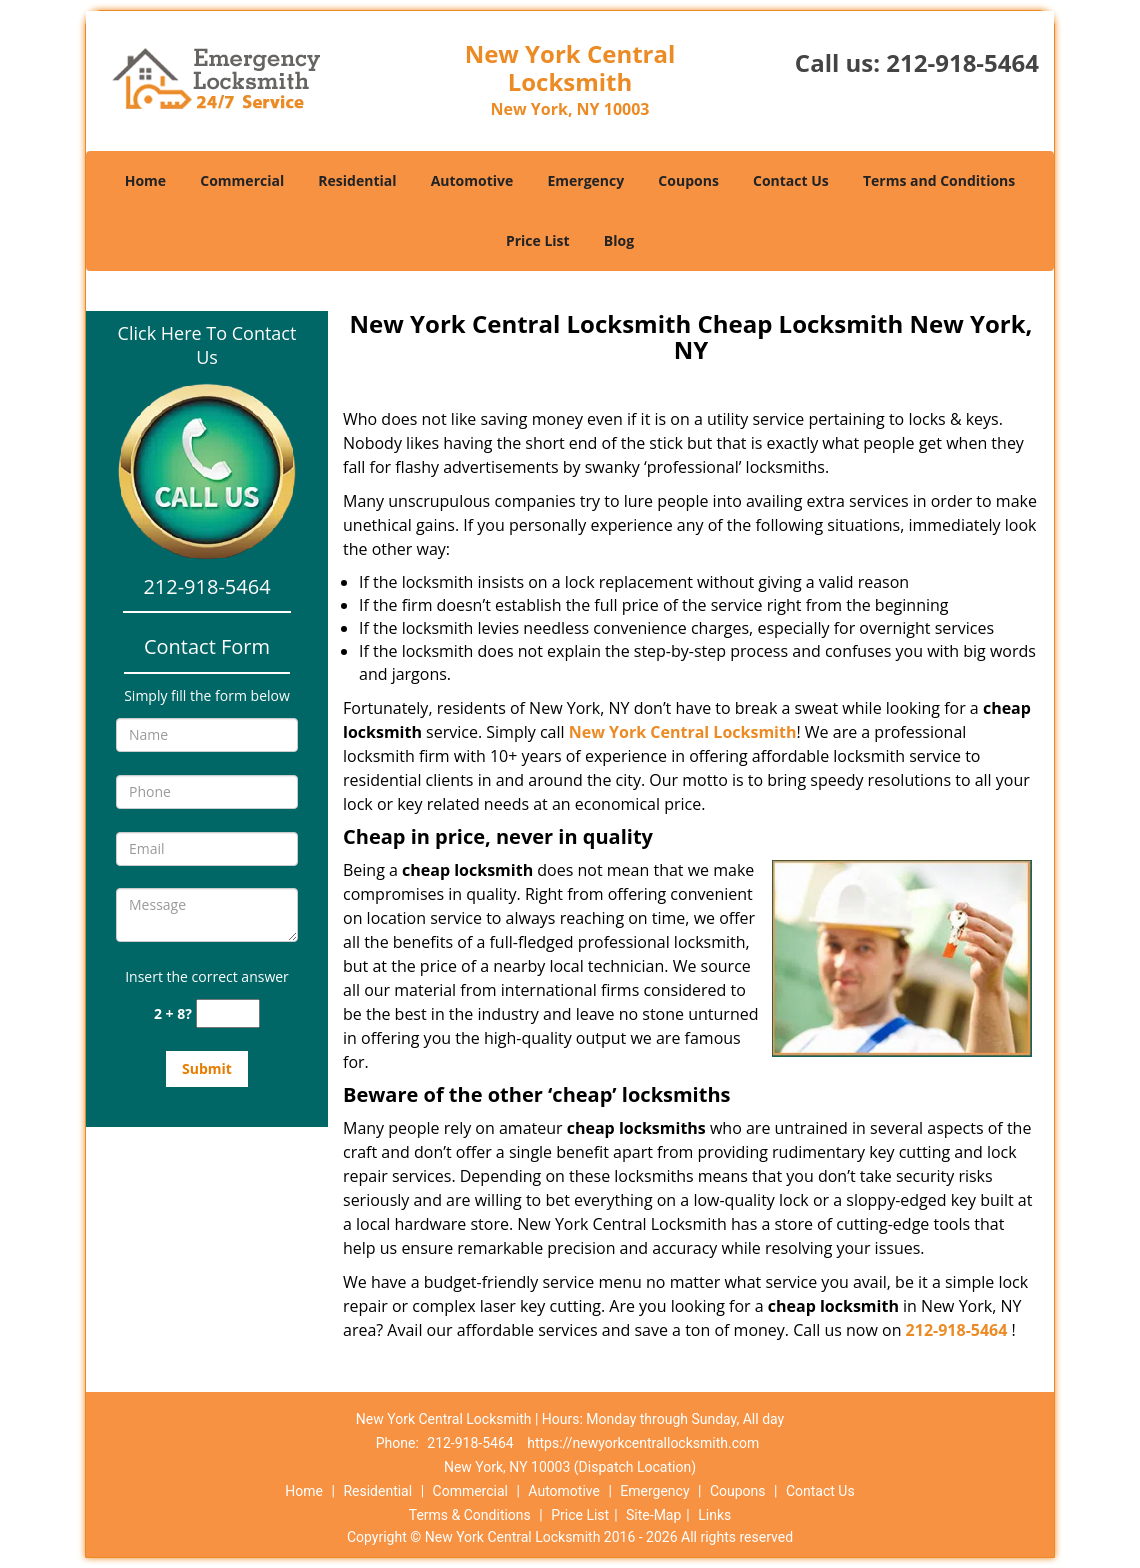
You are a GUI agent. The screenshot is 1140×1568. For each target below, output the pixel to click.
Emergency (585, 180)
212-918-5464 (962, 62)
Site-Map (653, 1515)
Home (145, 180)
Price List (538, 240)
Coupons (688, 180)
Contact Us (791, 180)
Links (714, 1515)
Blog (619, 240)
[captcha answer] (228, 1013)
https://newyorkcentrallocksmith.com (643, 1443)
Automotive (472, 180)
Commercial (242, 180)
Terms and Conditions (939, 180)
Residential (357, 180)
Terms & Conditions (470, 1515)
